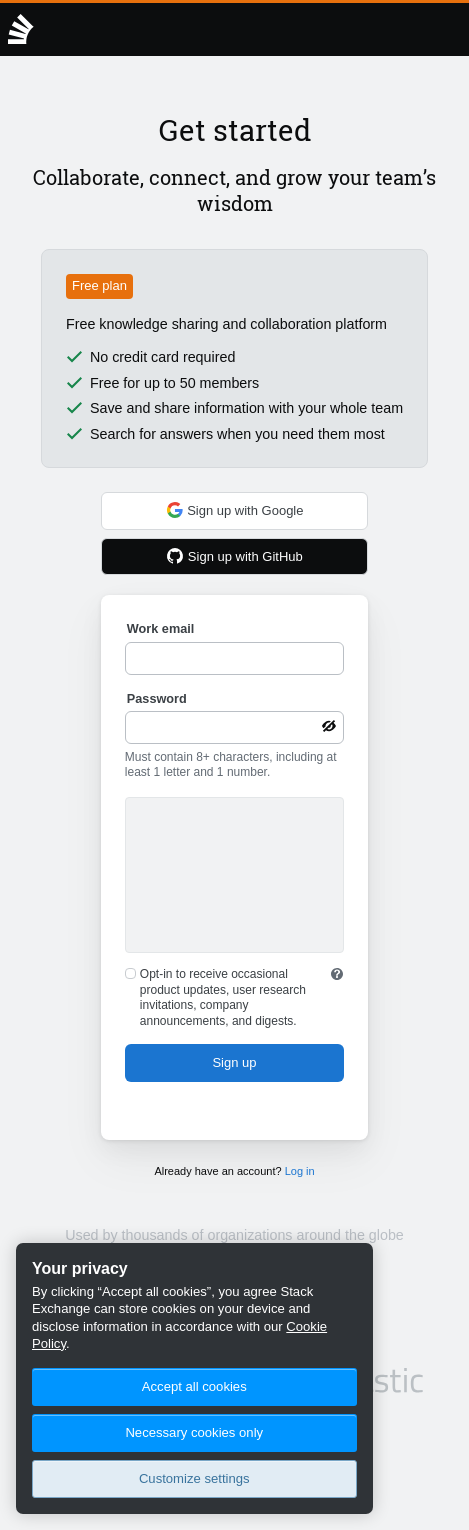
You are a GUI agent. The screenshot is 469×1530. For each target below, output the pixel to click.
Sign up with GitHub (234, 556)
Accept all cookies (194, 1386)
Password (157, 699)
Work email (160, 629)
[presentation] (235, 878)
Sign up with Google (235, 510)
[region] (194, 1378)
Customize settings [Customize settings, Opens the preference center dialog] (194, 1478)
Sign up (234, 1062)
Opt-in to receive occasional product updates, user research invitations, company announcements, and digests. (223, 997)
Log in (300, 1171)
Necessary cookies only (194, 1432)
